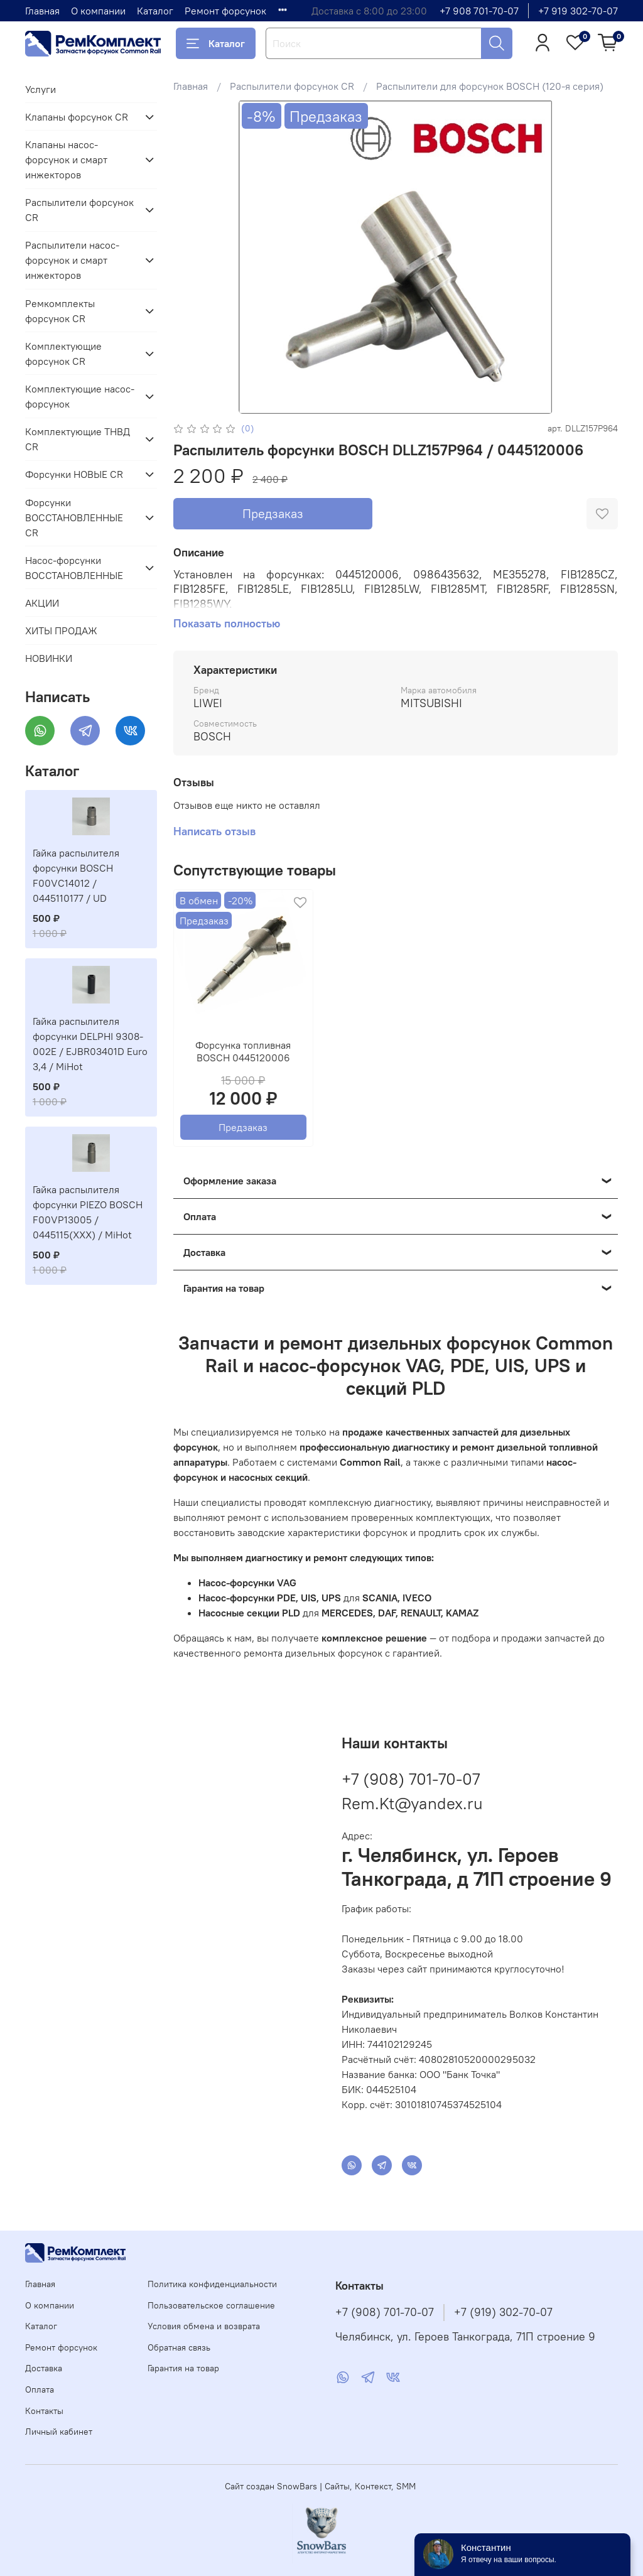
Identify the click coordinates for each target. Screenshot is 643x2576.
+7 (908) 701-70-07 (411, 1778)
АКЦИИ (42, 603)
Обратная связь (179, 2347)
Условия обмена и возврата (204, 2326)
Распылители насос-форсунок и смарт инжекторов (72, 260)
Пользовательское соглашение (211, 2305)
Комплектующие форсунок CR (63, 353)
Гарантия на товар (183, 2368)
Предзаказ (272, 513)
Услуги (40, 89)
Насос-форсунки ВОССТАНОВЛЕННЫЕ (74, 568)
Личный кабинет (58, 2431)
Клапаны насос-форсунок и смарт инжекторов (66, 159)
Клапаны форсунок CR (76, 117)
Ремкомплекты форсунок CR (60, 311)
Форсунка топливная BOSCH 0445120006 (243, 1051)
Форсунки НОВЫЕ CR (74, 474)
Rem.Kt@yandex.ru (412, 1803)
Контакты (44, 2410)
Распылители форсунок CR (292, 86)
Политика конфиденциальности (212, 2284)
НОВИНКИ (48, 658)
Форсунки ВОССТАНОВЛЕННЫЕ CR (74, 517)
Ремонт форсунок (225, 10)
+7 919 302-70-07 (578, 10)
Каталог (155, 10)
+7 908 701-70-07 (479, 10)
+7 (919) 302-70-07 (503, 2312)
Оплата (39, 2389)
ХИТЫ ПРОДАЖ (61, 630)
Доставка (43, 2368)
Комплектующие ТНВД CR (77, 439)
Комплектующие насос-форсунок (79, 396)
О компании (98, 10)
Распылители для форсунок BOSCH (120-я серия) (489, 86)
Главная (42, 10)
